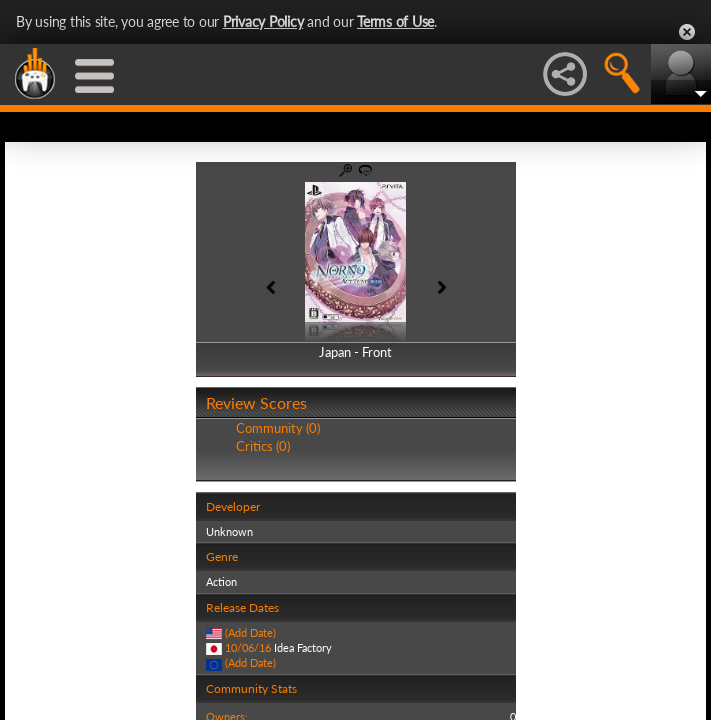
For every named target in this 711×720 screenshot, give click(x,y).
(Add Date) (250, 632)
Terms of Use (395, 21)
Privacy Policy (263, 21)
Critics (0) (263, 446)
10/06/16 (248, 647)
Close (687, 32)
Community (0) (278, 428)
